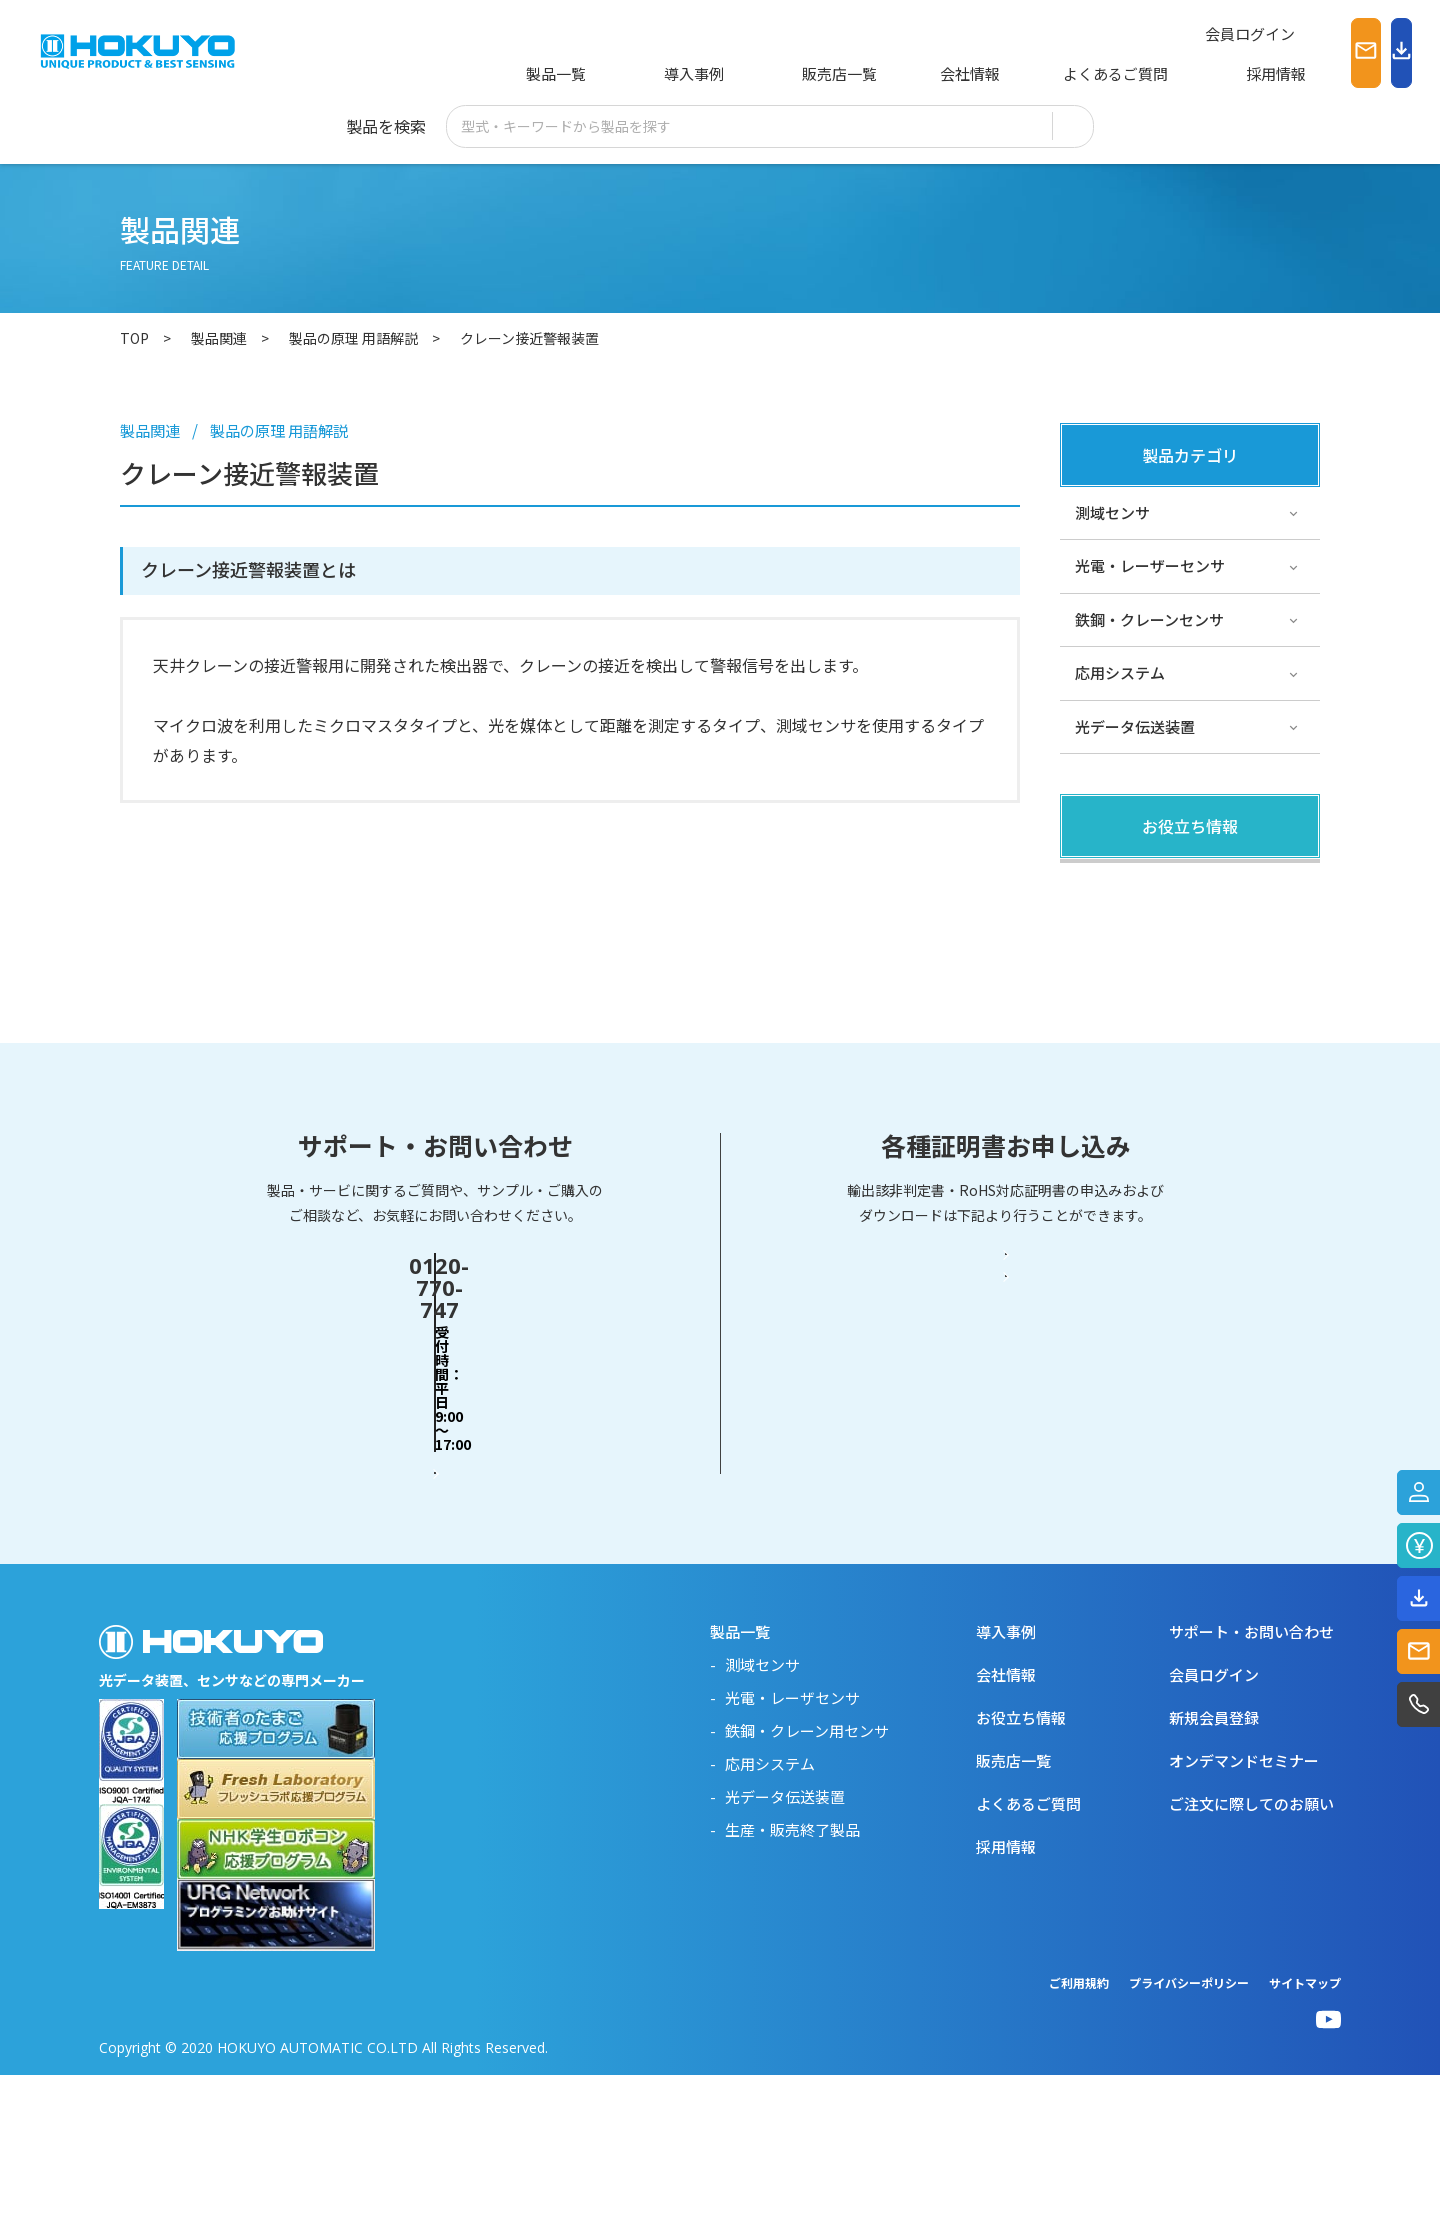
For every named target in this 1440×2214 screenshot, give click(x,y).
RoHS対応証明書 (1006, 1569)
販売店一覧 (775, 73)
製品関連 (1105, 883)
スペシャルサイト (1134, 1044)
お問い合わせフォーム (435, 1568)
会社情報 (891, 73)
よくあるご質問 (1021, 73)
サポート (1105, 990)
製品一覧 (552, 73)
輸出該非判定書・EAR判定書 (1006, 1491)
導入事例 (660, 73)
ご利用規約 (1079, 2121)
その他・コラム (1127, 937)
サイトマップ (1305, 2121)
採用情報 (1152, 73)
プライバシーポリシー (1189, 2121)
